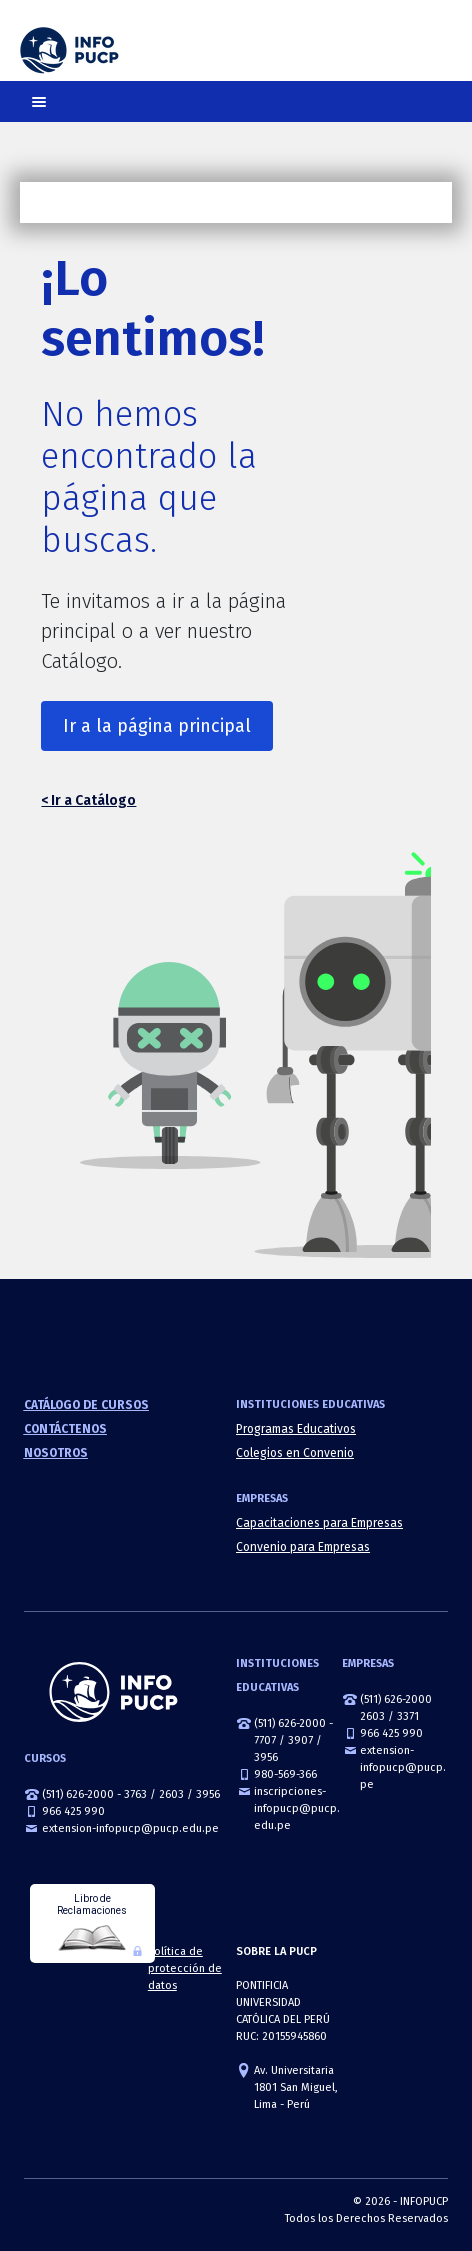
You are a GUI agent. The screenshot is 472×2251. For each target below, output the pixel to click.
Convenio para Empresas (303, 1547)
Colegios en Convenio (295, 1453)
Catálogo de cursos (86, 1405)
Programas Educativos (296, 1429)
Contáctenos (65, 1429)
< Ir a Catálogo (88, 800)
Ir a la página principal (157, 726)
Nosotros (56, 1453)
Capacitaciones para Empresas (319, 1523)
